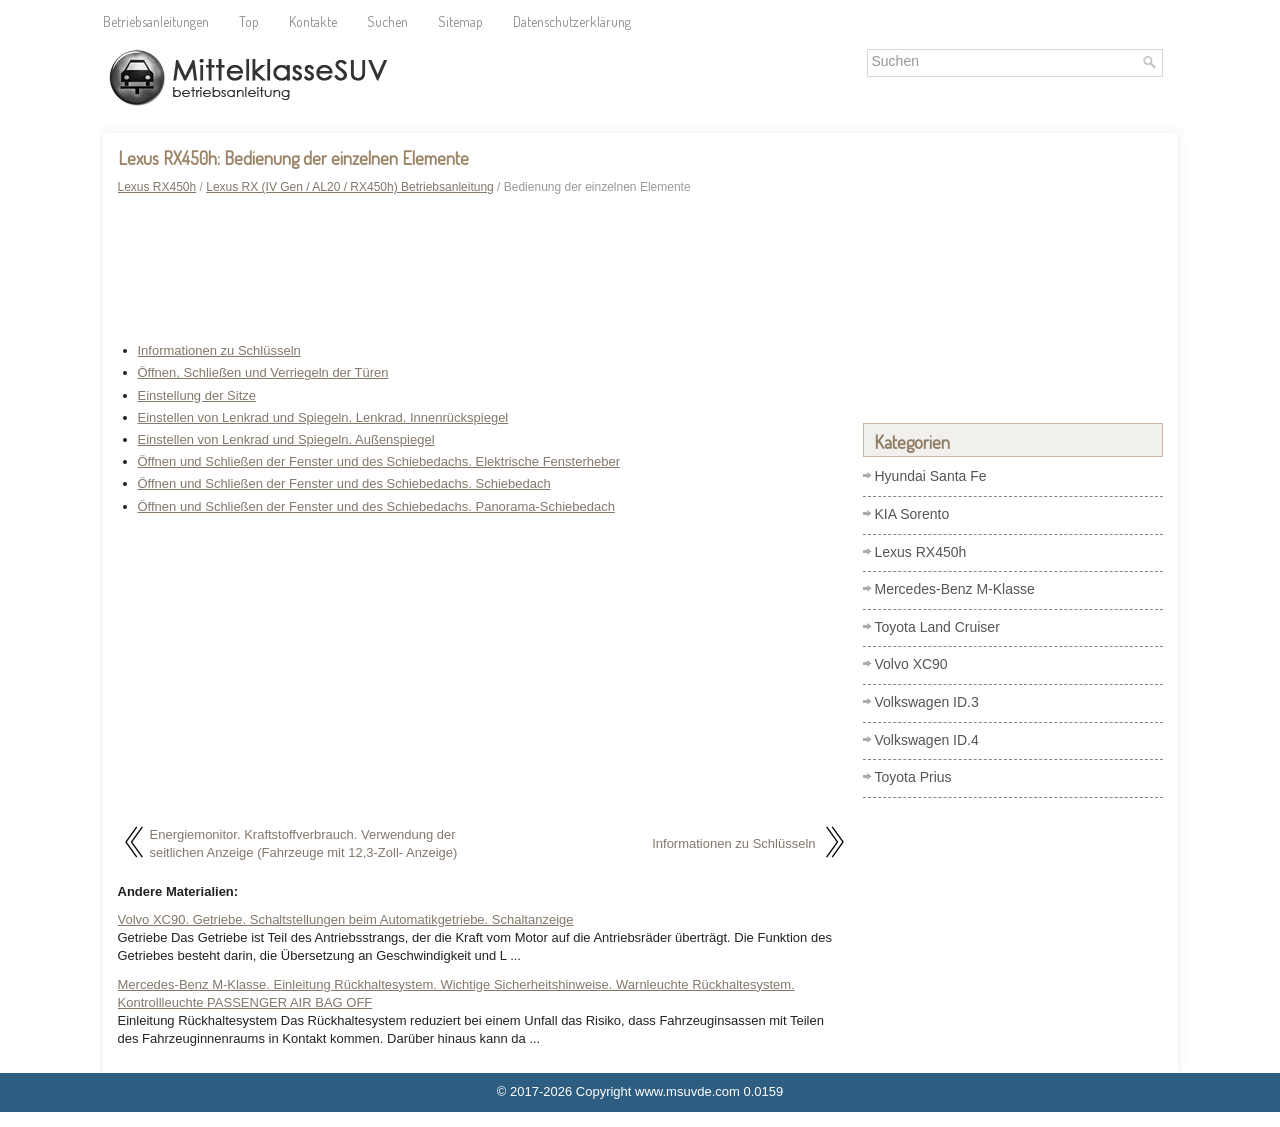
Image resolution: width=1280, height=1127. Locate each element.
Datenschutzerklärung (572, 21)
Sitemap (460, 21)
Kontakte (313, 21)
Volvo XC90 (911, 664)
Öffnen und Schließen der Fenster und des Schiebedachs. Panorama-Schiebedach (376, 506)
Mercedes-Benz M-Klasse (955, 589)
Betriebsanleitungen (156, 21)
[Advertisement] (483, 272)
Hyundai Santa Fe (931, 476)
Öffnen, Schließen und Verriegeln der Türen (263, 372)
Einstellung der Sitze (197, 395)
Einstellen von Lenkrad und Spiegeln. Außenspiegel (286, 439)
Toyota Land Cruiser (937, 627)
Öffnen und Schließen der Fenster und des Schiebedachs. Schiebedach (344, 483)
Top (249, 21)
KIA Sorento (912, 514)
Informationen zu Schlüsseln (219, 350)
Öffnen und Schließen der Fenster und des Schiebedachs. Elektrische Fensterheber (379, 461)
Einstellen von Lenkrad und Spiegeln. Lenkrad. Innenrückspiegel (323, 417)
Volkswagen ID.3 (927, 702)
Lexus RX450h (157, 187)
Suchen (387, 21)
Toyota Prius (913, 777)
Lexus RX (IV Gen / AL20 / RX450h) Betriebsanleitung (350, 187)
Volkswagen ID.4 (927, 740)
